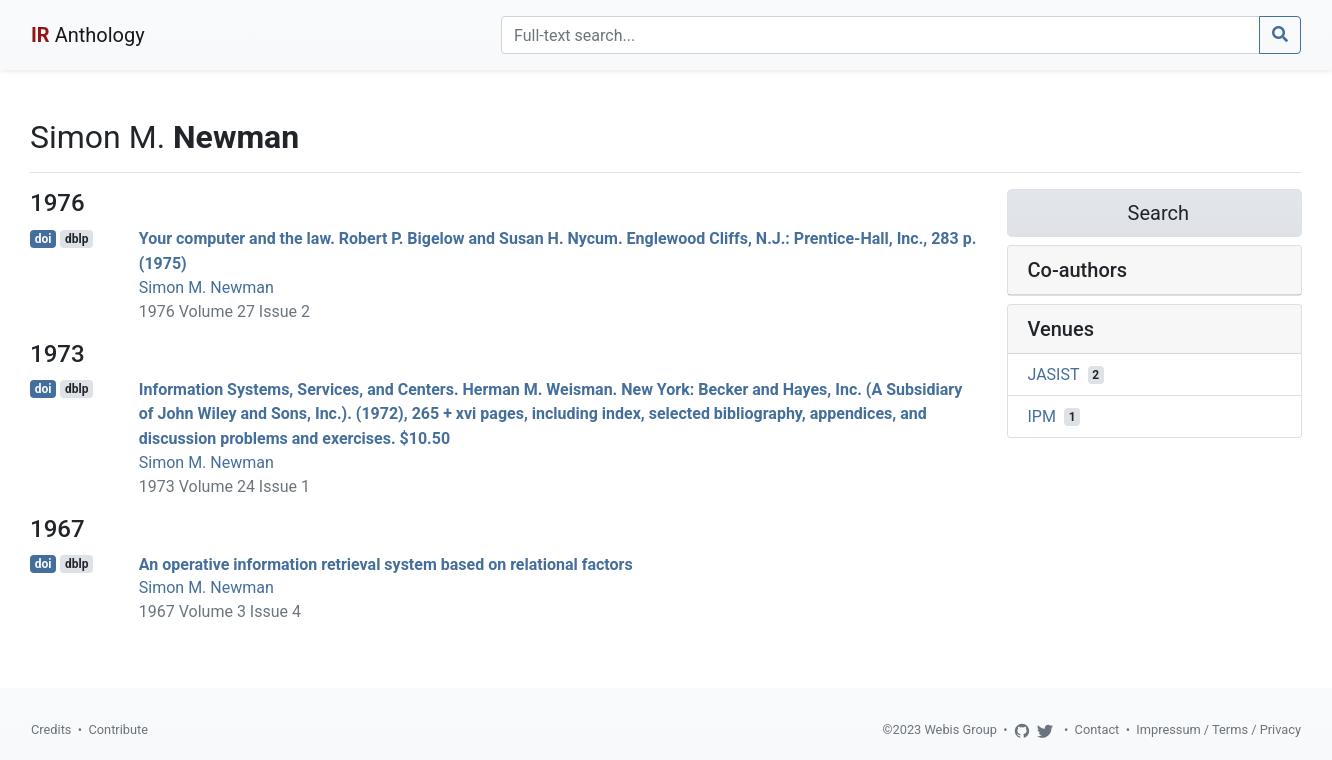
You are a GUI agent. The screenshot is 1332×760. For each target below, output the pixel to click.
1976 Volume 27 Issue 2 (224, 311)
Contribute (118, 729)
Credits (51, 729)
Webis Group (960, 729)
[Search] (880, 35)
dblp (76, 239)
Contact (1097, 729)
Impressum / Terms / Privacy (1218, 729)
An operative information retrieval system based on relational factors (386, 563)
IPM (1042, 416)
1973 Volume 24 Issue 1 (224, 486)
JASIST (1054, 374)
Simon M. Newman (206, 287)
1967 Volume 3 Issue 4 (220, 611)
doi (43, 239)
